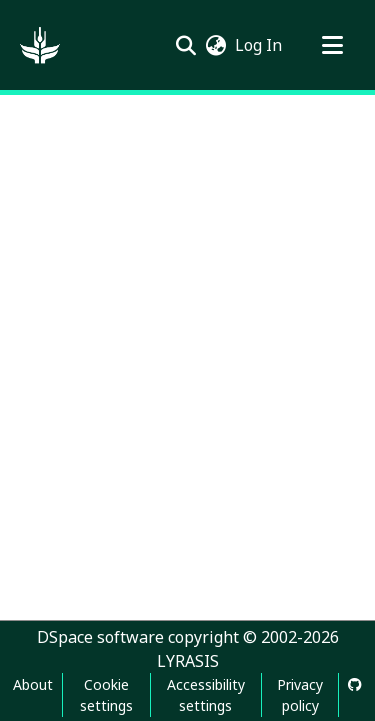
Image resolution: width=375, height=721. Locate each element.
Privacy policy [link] (300, 695)
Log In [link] (259, 45)
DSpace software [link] (100, 637)
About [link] (33, 684)
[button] (40, 45)
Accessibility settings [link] (206, 695)
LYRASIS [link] (188, 661)
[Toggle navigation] (332, 45)
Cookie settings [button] (106, 695)
